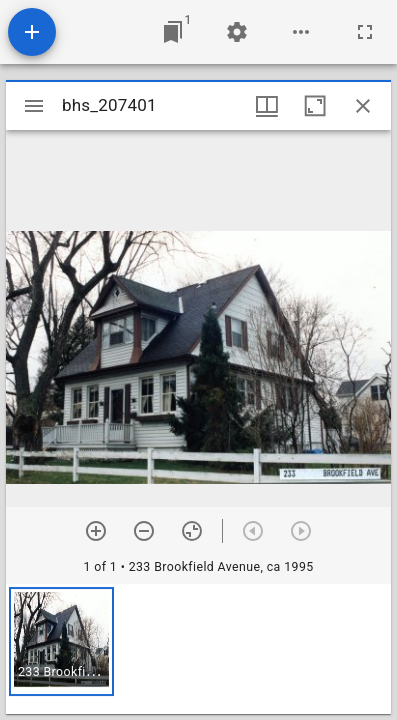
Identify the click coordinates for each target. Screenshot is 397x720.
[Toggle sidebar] (34, 106)
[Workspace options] (301, 32)
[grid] (198, 649)
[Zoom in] (96, 531)
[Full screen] (365, 32)
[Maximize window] (315, 106)
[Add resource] (32, 32)
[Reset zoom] (192, 531)
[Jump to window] (173, 32)
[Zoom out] (144, 531)
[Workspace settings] (237, 32)
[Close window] (363, 106)
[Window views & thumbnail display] (267, 106)
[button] (61, 641)
